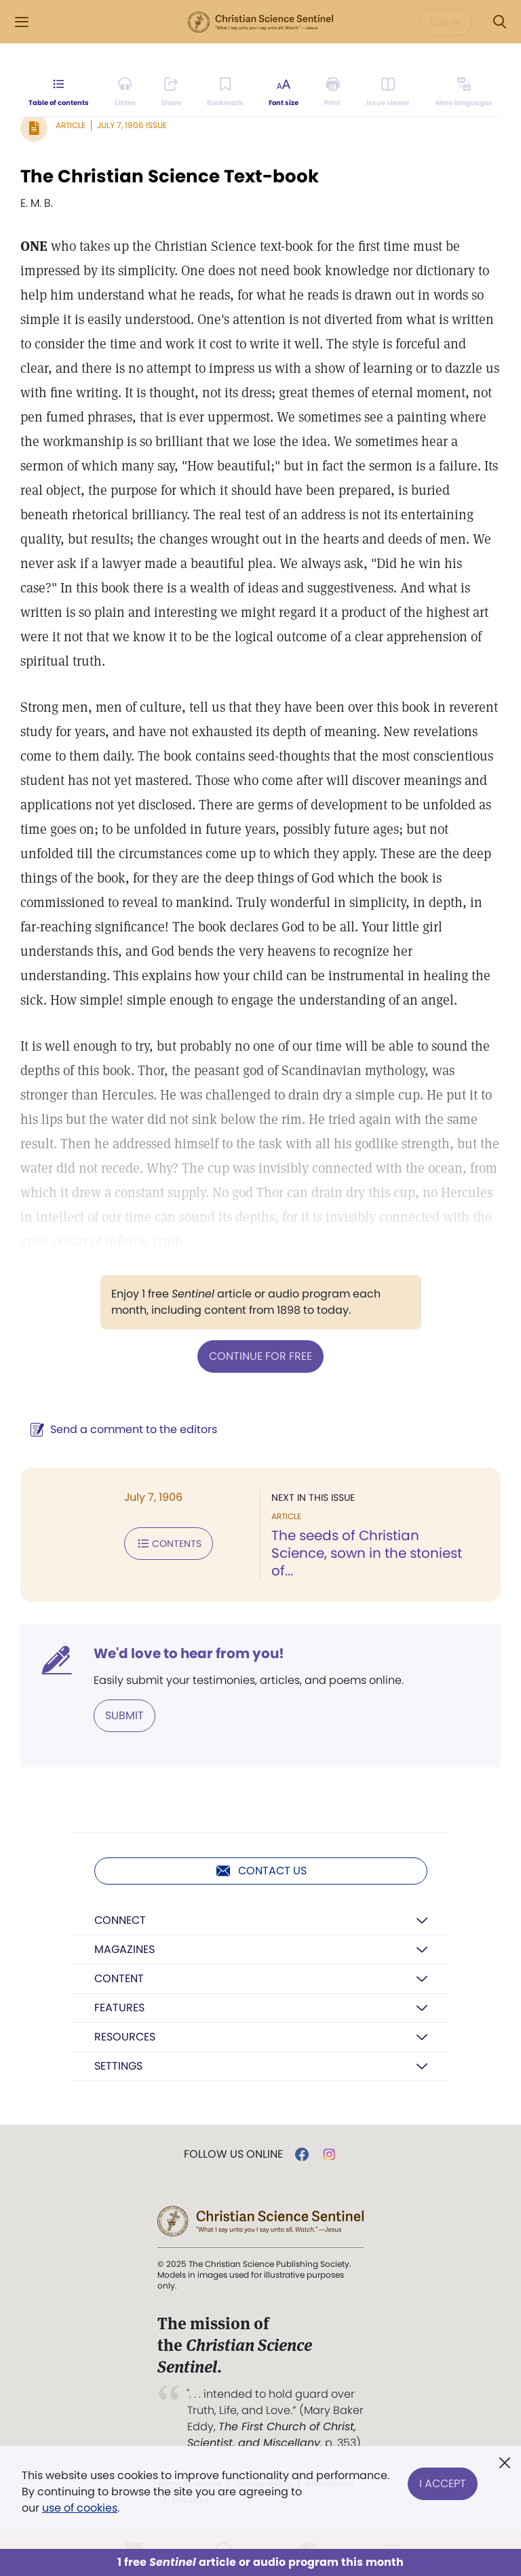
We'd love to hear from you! (189, 1653)
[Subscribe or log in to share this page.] (171, 92)
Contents (168, 1543)
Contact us (261, 1871)
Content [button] (119, 1978)
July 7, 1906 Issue (132, 125)
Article (70, 125)
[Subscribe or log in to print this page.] (332, 92)
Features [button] (119, 2007)
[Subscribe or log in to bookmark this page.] (225, 92)
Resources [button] (124, 2037)
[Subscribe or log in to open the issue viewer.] (388, 92)
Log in (445, 22)
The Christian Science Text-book (169, 176)
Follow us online (233, 2154)
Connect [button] (120, 1920)
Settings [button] (118, 2066)
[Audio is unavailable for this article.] (125, 92)
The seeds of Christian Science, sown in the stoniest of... (366, 1553)
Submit (124, 1715)
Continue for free (260, 1356)
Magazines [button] (124, 1949)
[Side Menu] (21, 22)
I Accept (442, 2483)
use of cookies (79, 2508)
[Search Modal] (499, 22)
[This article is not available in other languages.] (464, 92)
